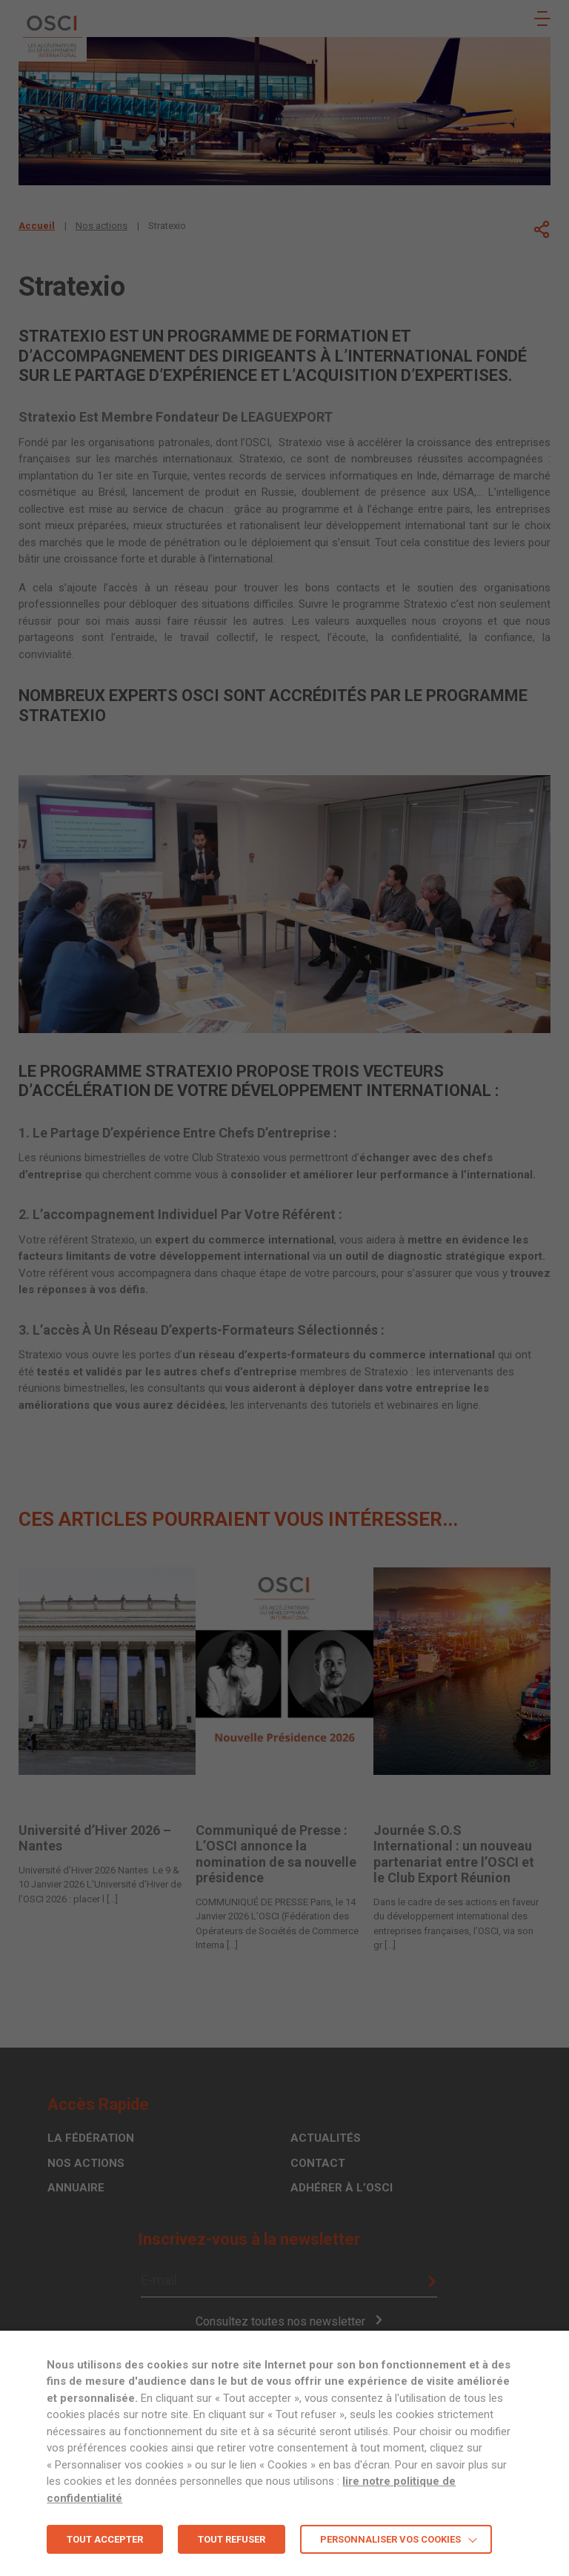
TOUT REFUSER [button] (231, 2539)
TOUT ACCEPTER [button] (105, 2539)
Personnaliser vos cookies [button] (390, 2539)
